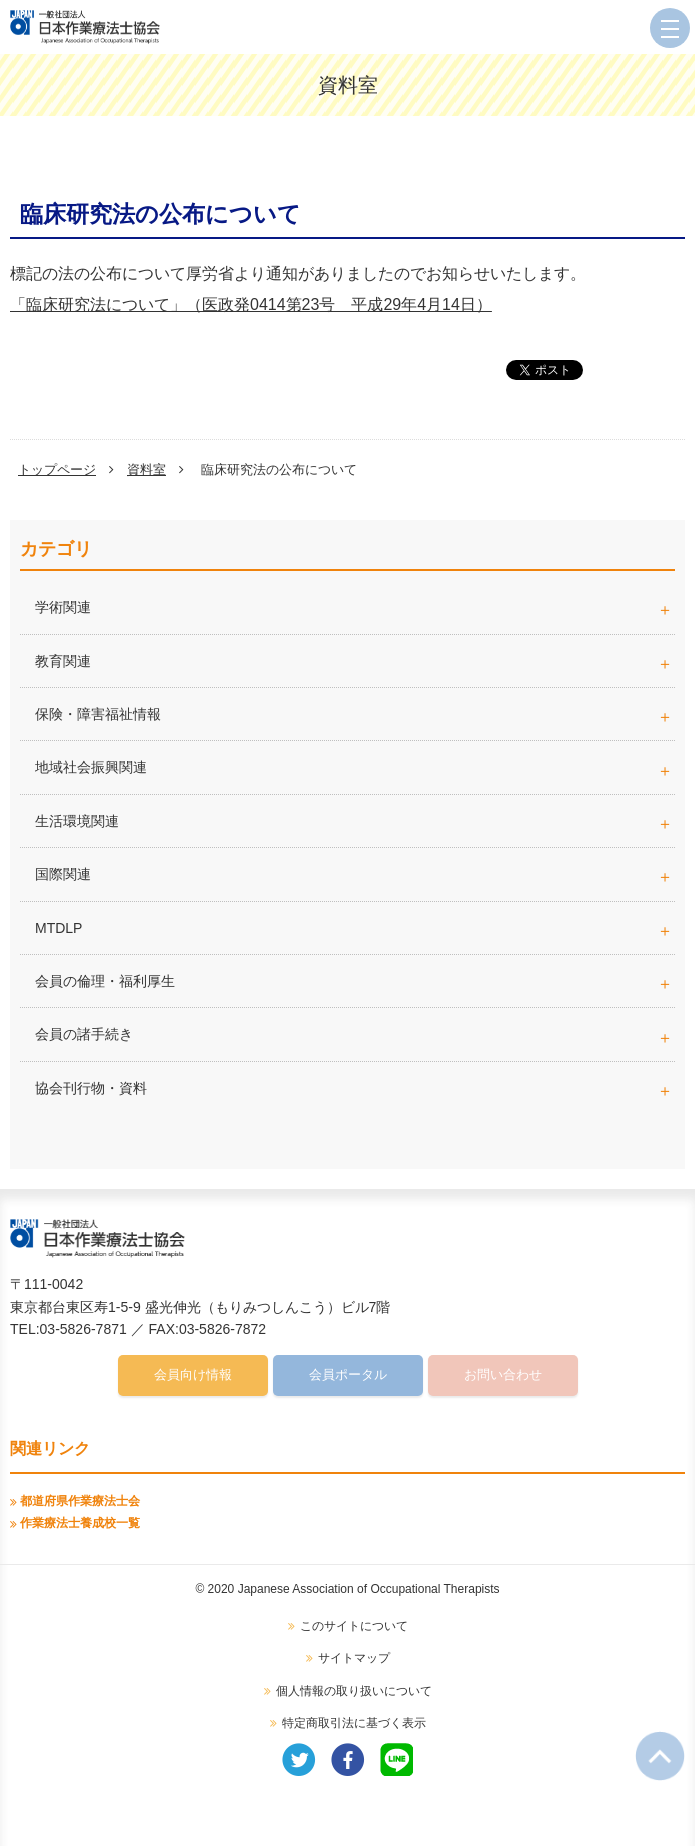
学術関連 (355, 607)
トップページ (57, 469)
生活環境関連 (77, 821)
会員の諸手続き (84, 1034)
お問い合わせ (503, 1374)
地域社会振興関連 (91, 767)
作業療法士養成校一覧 (80, 1523)
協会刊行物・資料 (91, 1088)
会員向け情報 (193, 1374)
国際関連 (63, 874)
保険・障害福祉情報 (98, 714)
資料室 (146, 469)
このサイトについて (354, 1626)
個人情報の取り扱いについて (354, 1691)
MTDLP (355, 928)
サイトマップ (354, 1658)
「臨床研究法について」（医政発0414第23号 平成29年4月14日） (251, 304)
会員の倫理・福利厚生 (105, 981)
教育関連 (63, 661)
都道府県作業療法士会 (80, 1501)
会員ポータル (348, 1374)
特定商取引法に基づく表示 (354, 1723)
